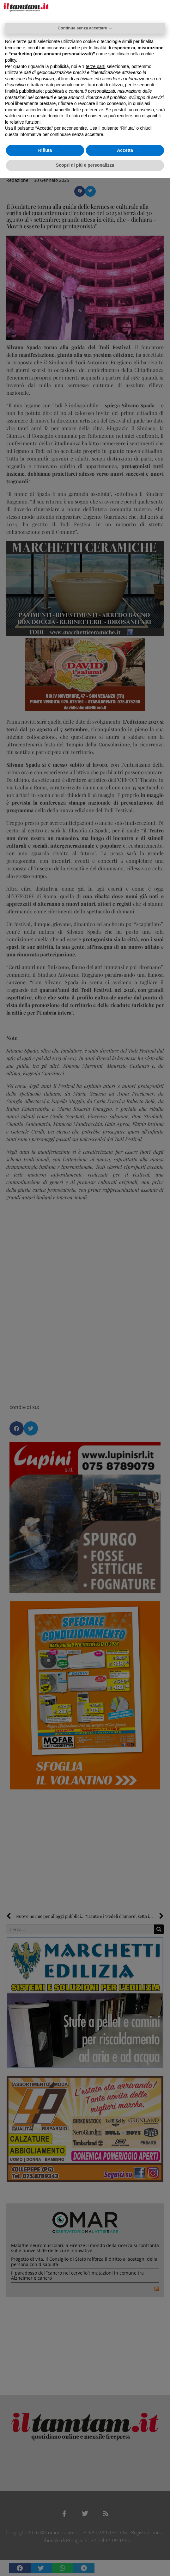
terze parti (95, 66)
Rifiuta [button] (45, 150)
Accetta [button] (125, 150)
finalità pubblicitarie (24, 91)
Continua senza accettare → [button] (85, 28)
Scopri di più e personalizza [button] (85, 165)
